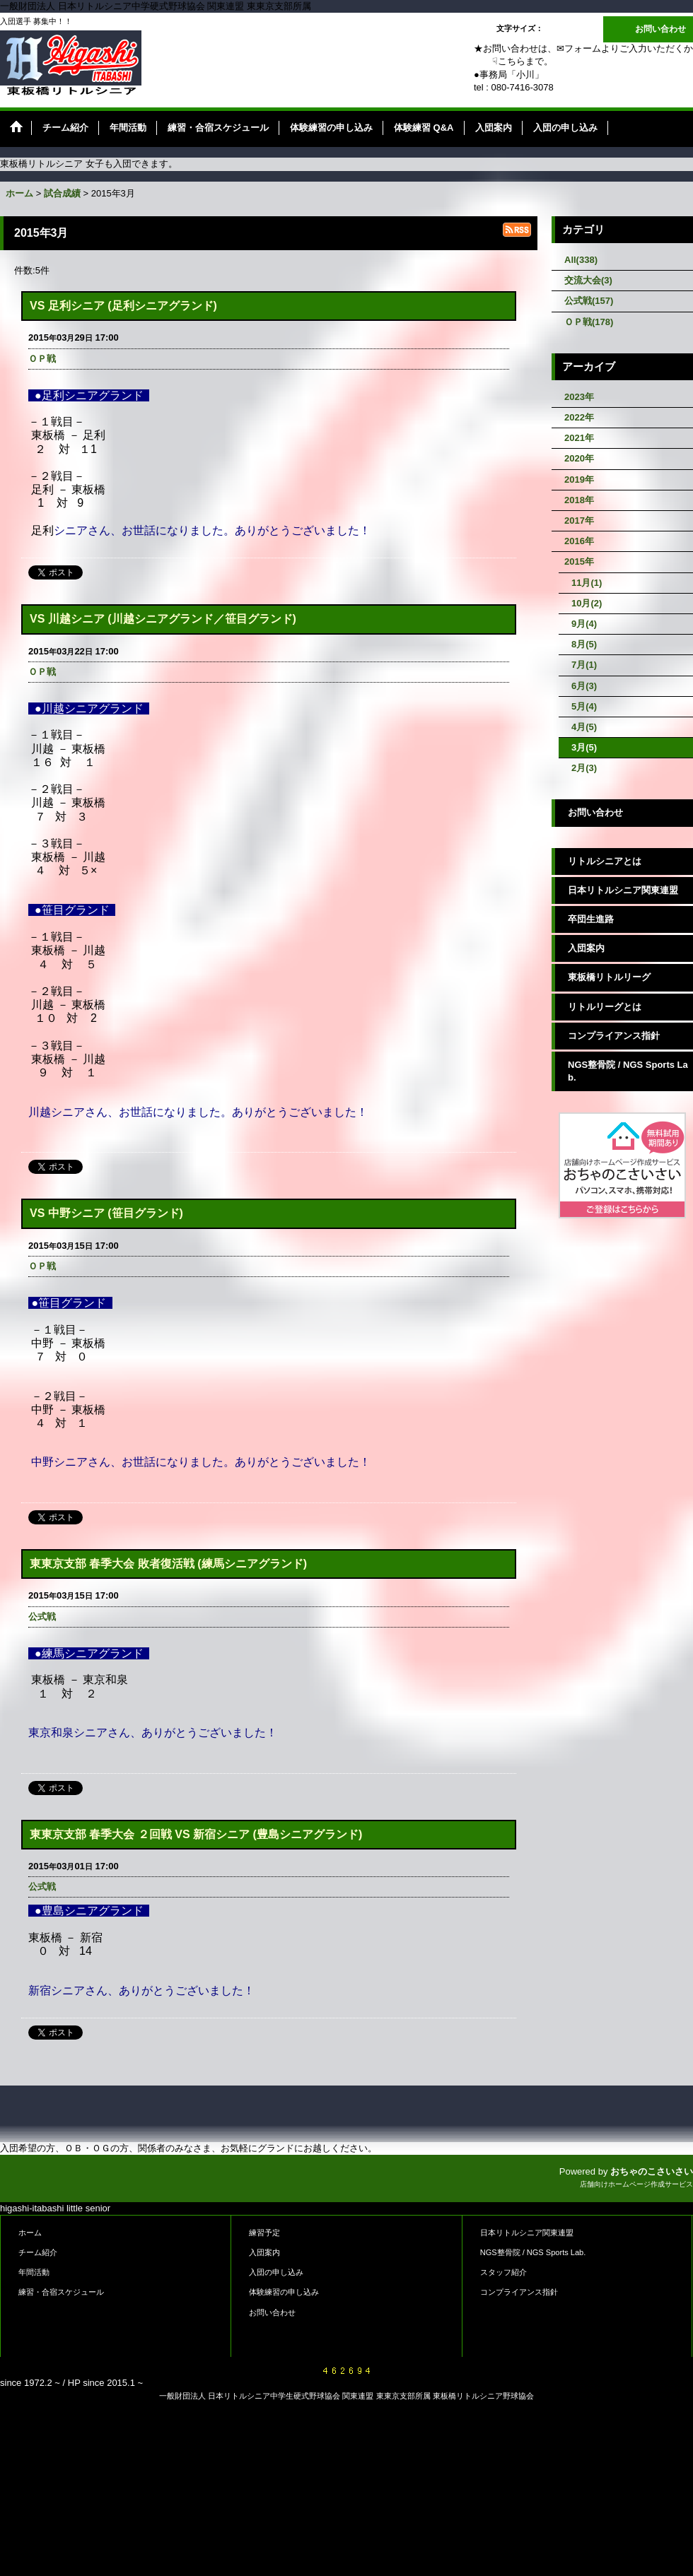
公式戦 (42, 1616)
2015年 (579, 561)
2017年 (579, 520)
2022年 (579, 417)
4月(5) (584, 727)
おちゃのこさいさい (651, 2171)
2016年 (579, 541)
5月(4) (584, 706)
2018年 (579, 500)
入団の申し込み (276, 2272)
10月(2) (586, 603)
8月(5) (584, 644)
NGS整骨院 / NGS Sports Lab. (628, 1071)
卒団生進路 (591, 919)
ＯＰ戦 (42, 358)
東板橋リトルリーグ (609, 977)
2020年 (579, 458)
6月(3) (584, 686)
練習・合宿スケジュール (61, 2292)
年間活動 (34, 2272)
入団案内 (586, 948)
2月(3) (584, 768)
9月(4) (584, 623)
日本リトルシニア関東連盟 (623, 890)
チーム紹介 (37, 2252)
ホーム (30, 2232)
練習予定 (264, 2232)
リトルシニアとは (604, 861)
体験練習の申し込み (284, 2292)
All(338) (581, 259)
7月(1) (584, 664)
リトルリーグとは (604, 1006)
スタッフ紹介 (503, 2272)
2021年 (579, 438)
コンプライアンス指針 (614, 1035)
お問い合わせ (660, 29)
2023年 (579, 397)
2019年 (579, 479)
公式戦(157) (588, 300)
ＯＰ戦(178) (588, 322)
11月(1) (586, 582)
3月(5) (584, 747)
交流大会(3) (588, 280)
